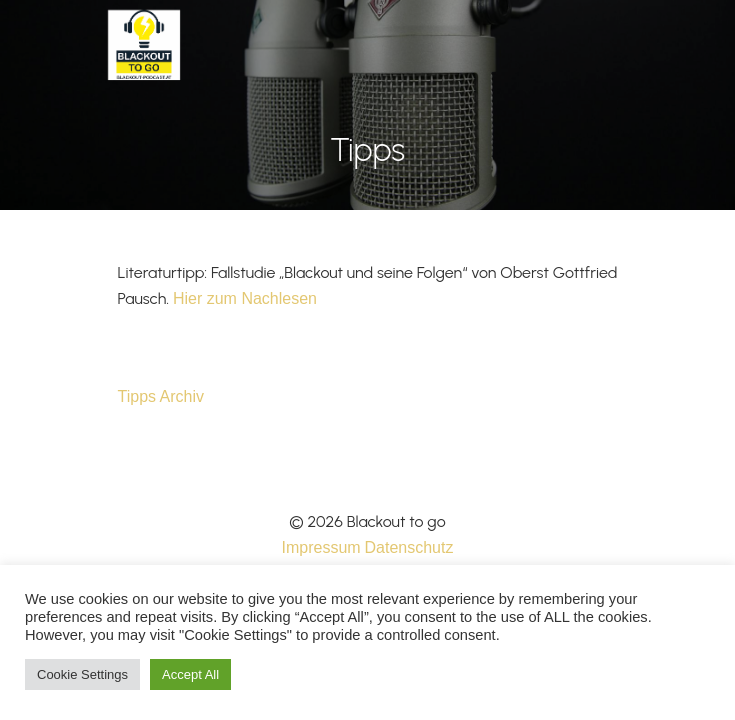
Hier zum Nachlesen (245, 298)
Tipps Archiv (161, 396)
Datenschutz (409, 547)
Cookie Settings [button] (82, 674)
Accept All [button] (190, 674)
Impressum (321, 547)
